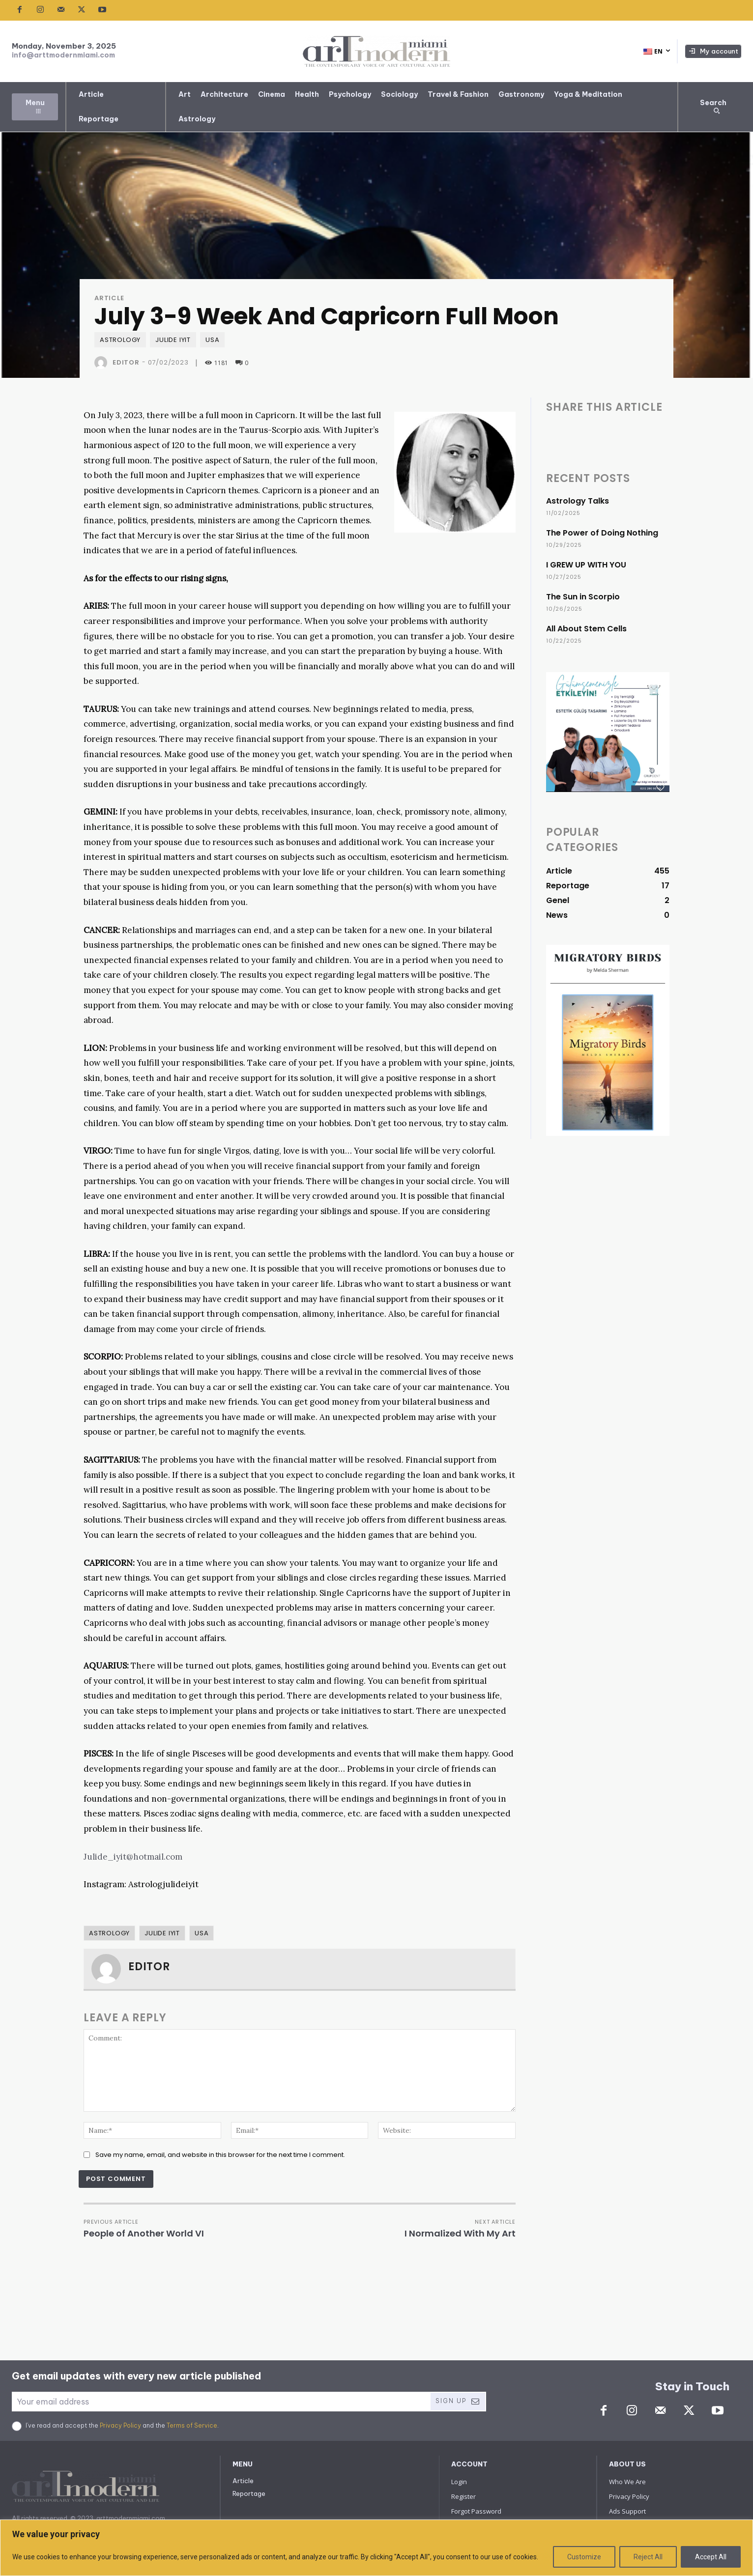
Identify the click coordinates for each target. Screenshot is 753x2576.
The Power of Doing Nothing (602, 532)
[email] (221, 2401)
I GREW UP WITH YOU (586, 564)
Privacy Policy (120, 2425)
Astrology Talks (577, 501)
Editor (126, 362)
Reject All (648, 2557)
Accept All (710, 2557)
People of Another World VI (144, 2233)
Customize (584, 2557)
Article (109, 298)
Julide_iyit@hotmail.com (133, 1856)
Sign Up (457, 2401)
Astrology (120, 339)
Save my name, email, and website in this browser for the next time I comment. (220, 2154)
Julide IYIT (173, 339)
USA (212, 339)
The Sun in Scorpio (583, 596)
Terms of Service (192, 2425)
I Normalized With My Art (460, 2233)
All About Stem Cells (586, 628)
